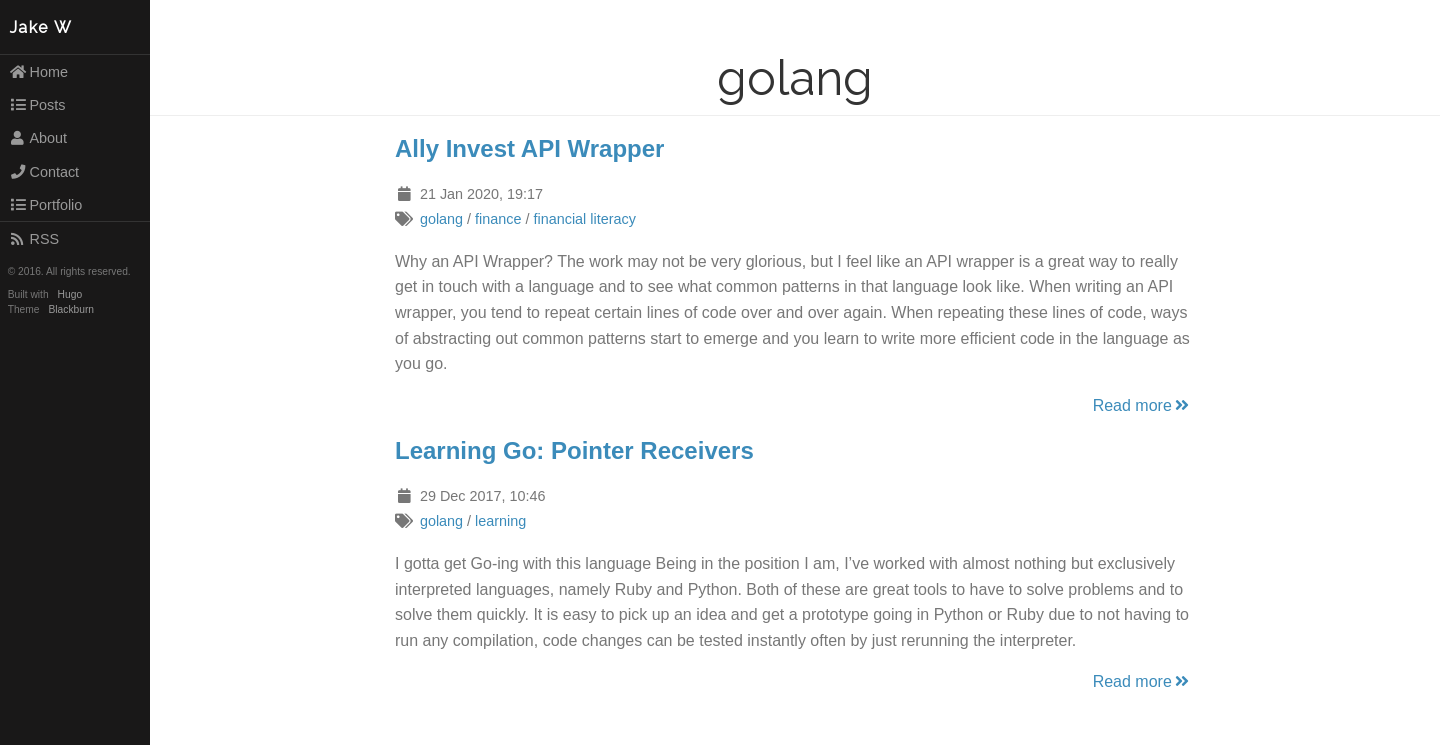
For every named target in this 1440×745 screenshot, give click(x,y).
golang (441, 219)
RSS (34, 239)
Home (38, 72)
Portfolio (46, 205)
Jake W (41, 27)
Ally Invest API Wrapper (529, 148)
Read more (1142, 405)
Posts (37, 105)
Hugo (70, 294)
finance (498, 219)
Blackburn (72, 309)
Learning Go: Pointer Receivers (574, 450)
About (38, 138)
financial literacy (585, 219)
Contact (44, 172)
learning (500, 521)
